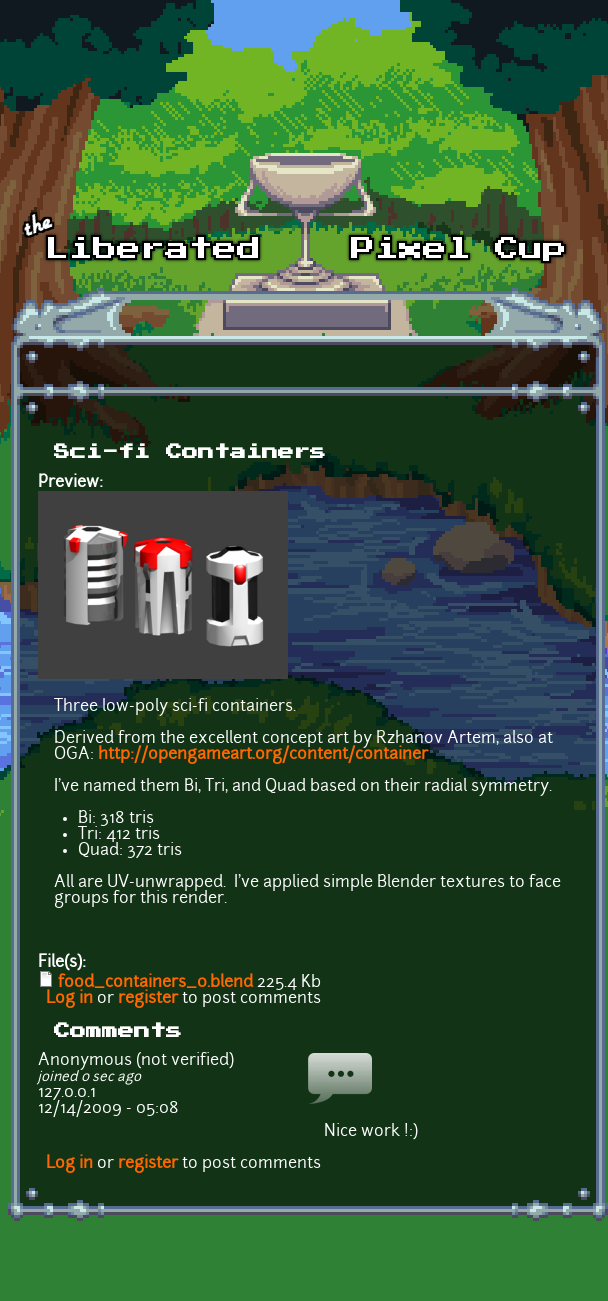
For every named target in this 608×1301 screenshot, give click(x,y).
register (148, 999)
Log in (69, 999)
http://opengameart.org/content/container (263, 755)
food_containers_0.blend (155, 983)
